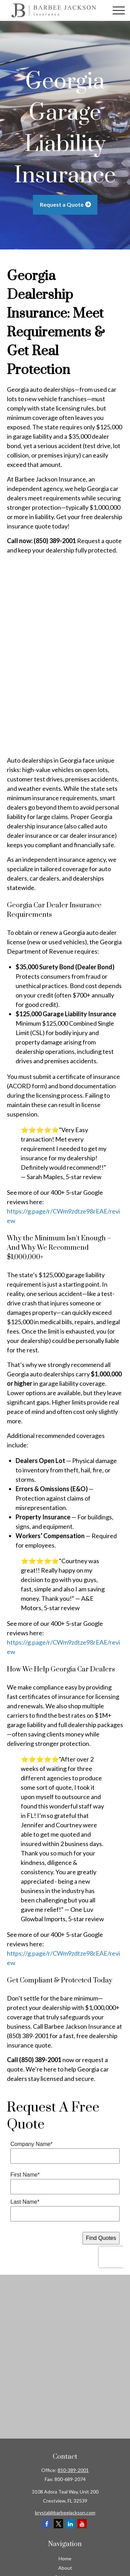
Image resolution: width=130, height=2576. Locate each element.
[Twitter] (58, 2523)
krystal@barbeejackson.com (65, 2512)
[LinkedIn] (70, 2523)
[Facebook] (46, 2523)
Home (65, 2558)
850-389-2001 (73, 2470)
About (65, 2568)
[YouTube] (82, 2523)
